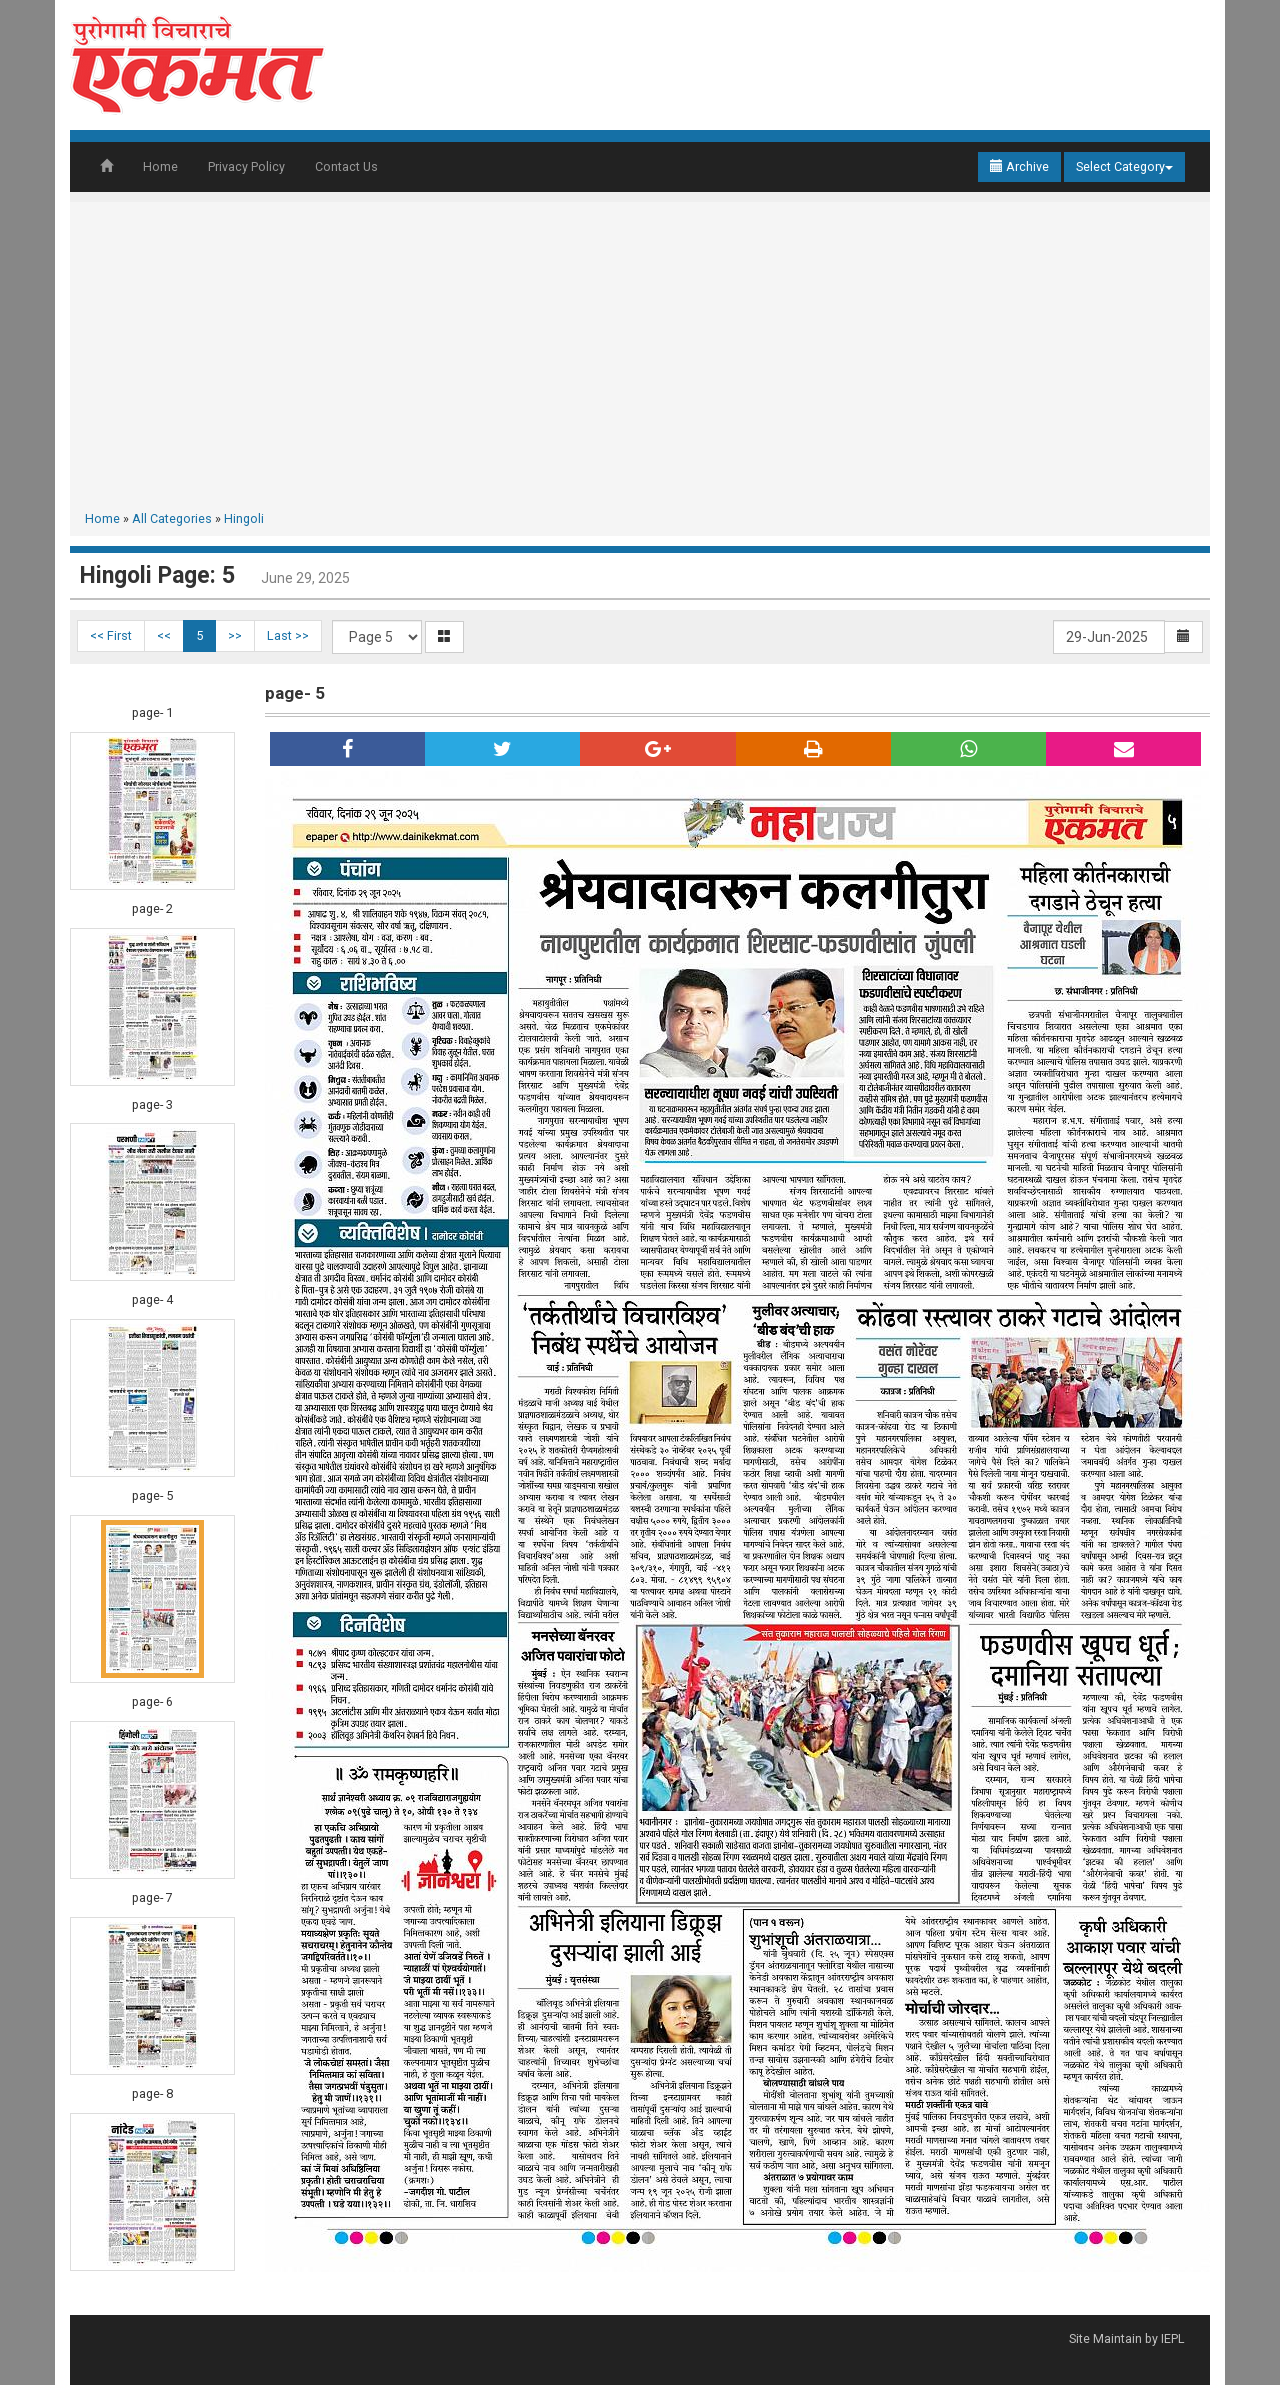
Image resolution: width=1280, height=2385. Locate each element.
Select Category (1124, 166)
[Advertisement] (640, 360)
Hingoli (244, 518)
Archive (1019, 166)
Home (160, 166)
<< (164, 635)
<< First (111, 635)
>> (235, 635)
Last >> (288, 635)
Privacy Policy (246, 166)
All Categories (172, 518)
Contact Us (346, 166)
